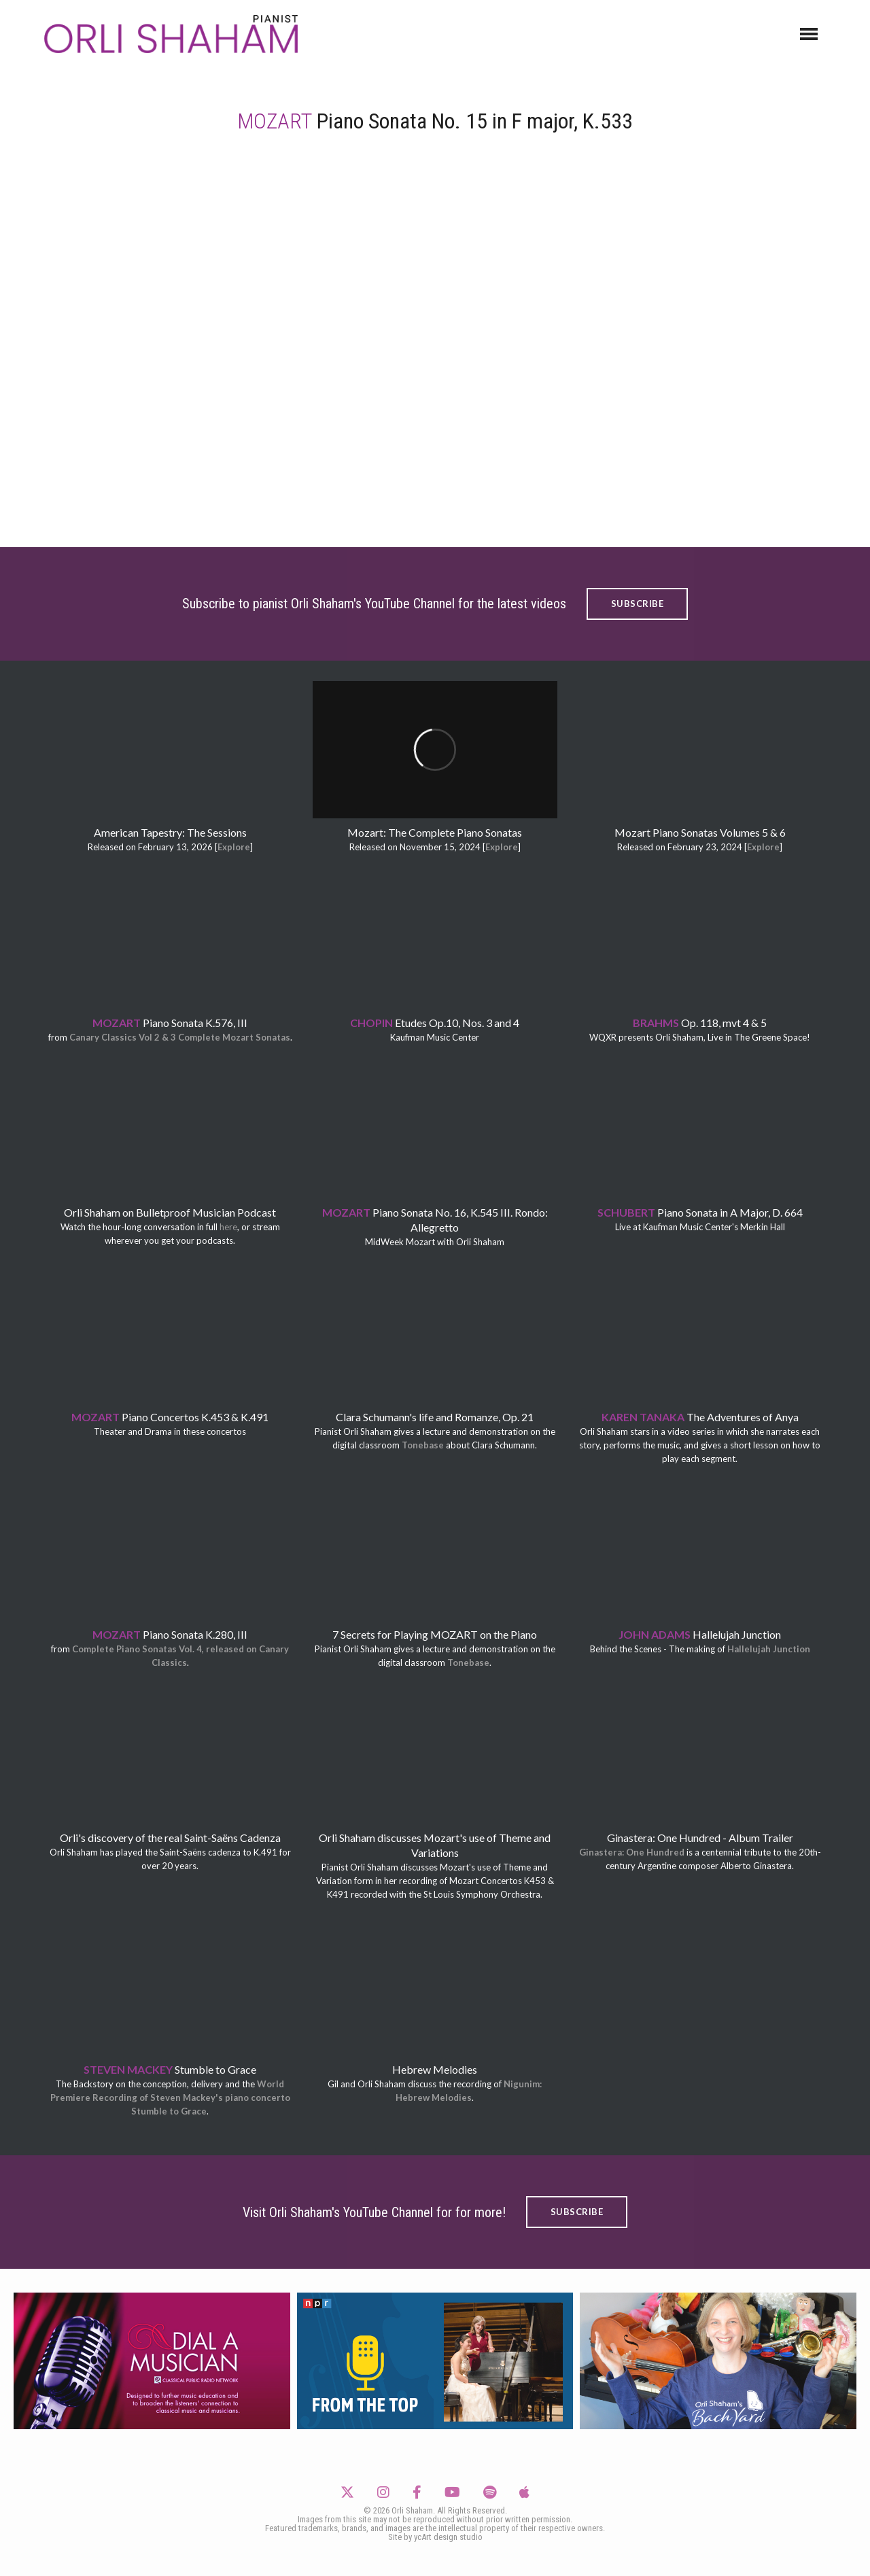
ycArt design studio (448, 2537)
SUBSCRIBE (637, 603)
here (228, 1226)
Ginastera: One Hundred (631, 1852)
